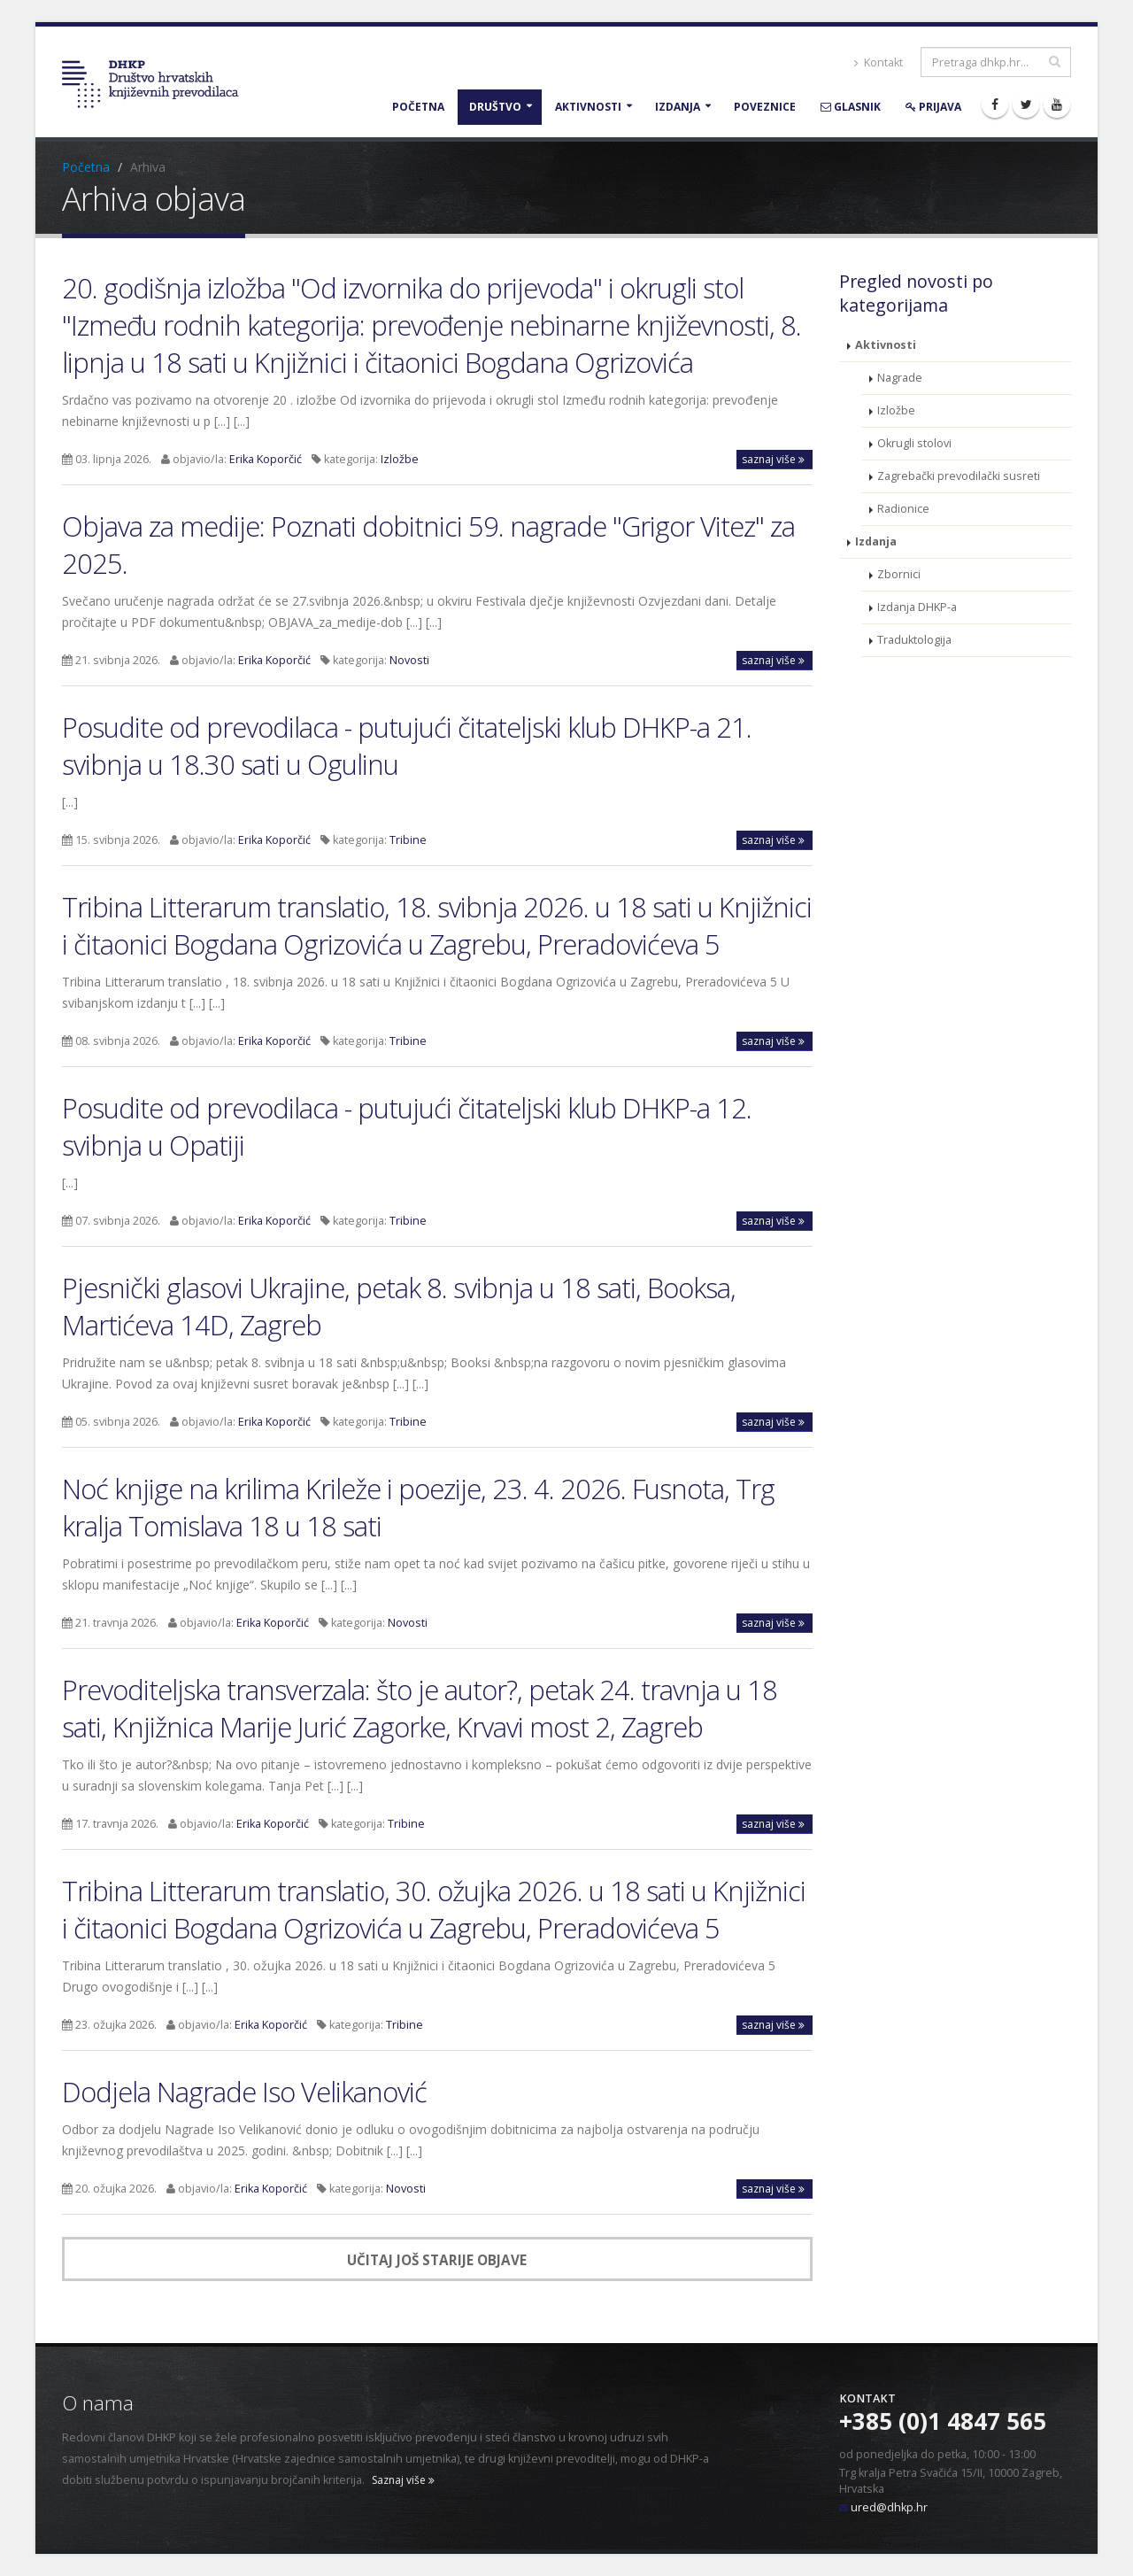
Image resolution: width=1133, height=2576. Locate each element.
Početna (418, 106)
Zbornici (899, 574)
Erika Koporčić (265, 459)
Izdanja (677, 106)
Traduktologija (914, 639)
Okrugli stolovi (914, 443)
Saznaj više (403, 2479)
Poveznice (765, 106)
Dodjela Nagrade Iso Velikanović (244, 2091)
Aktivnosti (588, 106)
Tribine (408, 839)
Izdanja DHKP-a (917, 607)
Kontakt (878, 62)
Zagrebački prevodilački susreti (958, 475)
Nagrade (899, 377)
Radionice (903, 508)
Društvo (495, 106)
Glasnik (851, 106)
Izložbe (400, 459)
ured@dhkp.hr (889, 2507)
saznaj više (773, 459)
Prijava (933, 106)
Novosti (409, 660)
